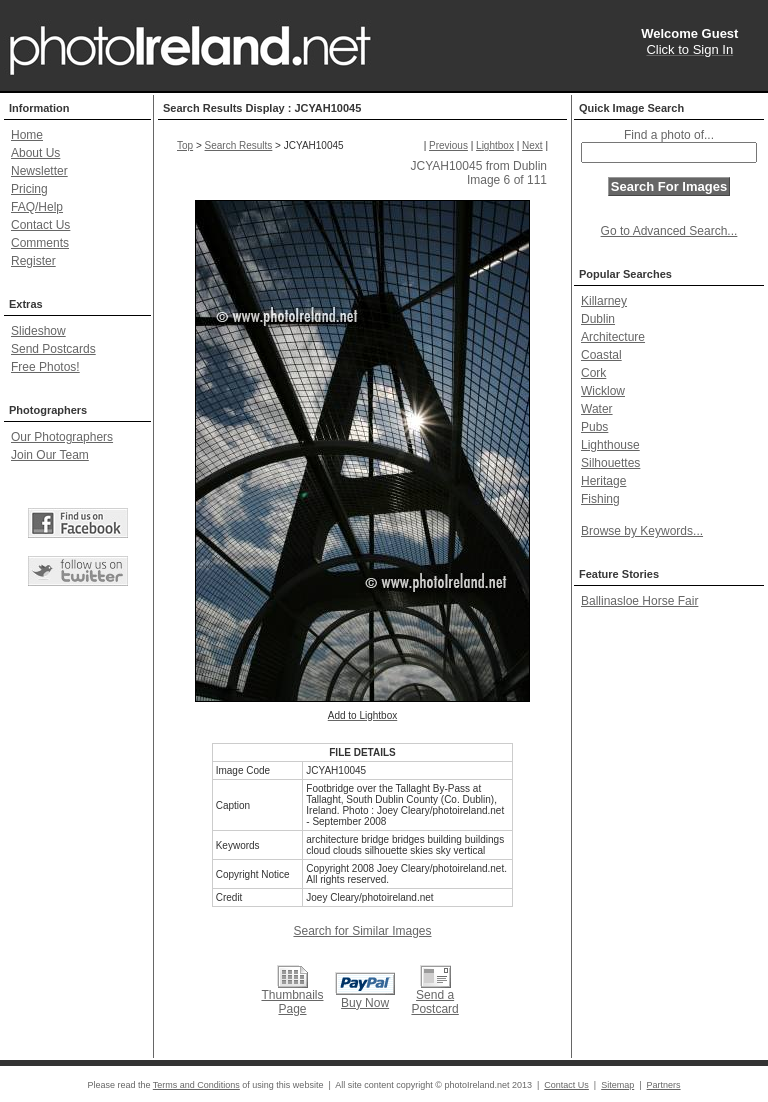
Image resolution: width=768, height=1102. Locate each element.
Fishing (600, 499)
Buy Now (365, 1003)
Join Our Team (50, 455)
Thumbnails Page (292, 1002)
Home (27, 135)
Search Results (239, 145)
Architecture (613, 337)
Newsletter (39, 171)
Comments (40, 243)
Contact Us (40, 225)
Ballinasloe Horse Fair (639, 601)
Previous (448, 145)
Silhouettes (610, 463)
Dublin (598, 319)
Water (597, 409)
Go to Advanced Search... (669, 231)
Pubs (594, 427)
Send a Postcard (434, 1002)
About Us (35, 153)
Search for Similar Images (362, 931)
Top (185, 145)
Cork (593, 373)
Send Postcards (53, 349)
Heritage (603, 481)
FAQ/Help (37, 207)
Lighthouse (610, 445)
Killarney (604, 301)
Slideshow (38, 331)
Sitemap (617, 1085)
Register (33, 261)
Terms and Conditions (196, 1085)
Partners (664, 1085)
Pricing (29, 189)
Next (532, 145)
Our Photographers (62, 437)
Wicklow (603, 391)
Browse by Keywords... (642, 531)
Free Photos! (45, 367)
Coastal (601, 355)
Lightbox (495, 145)
